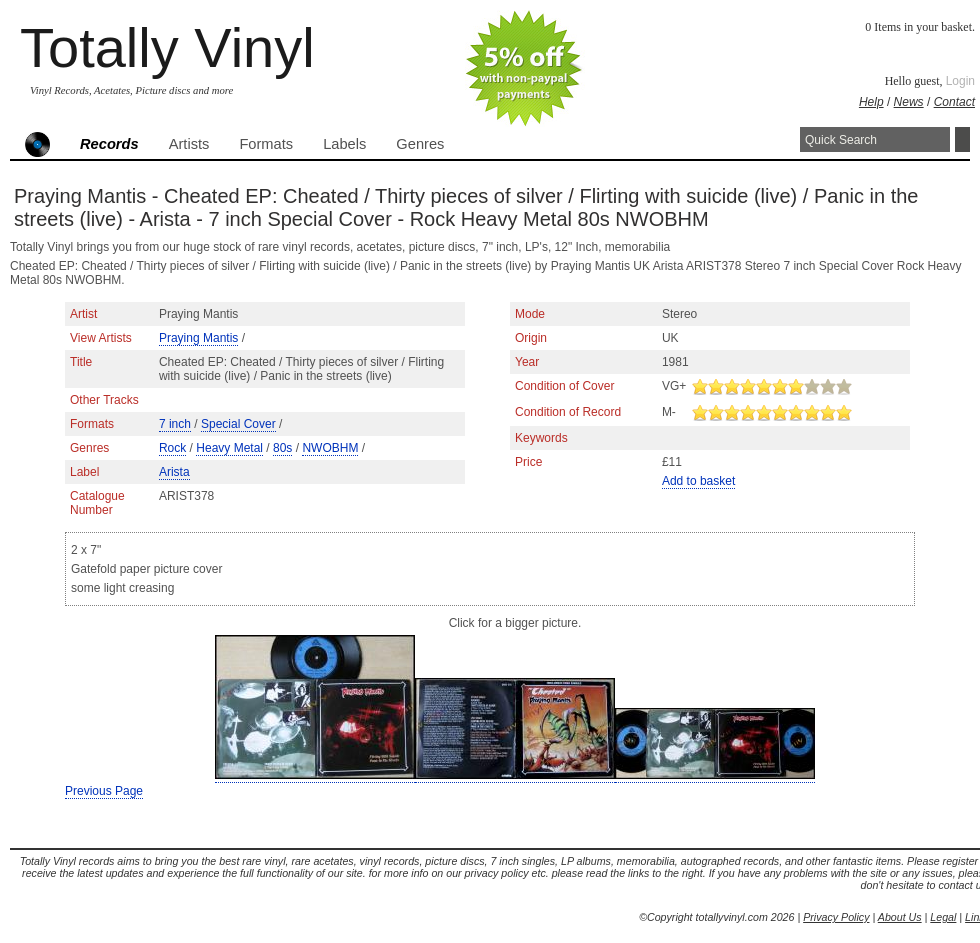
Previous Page (104, 791)
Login (960, 81)
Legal (943, 917)
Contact (954, 102)
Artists (189, 144)
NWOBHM (330, 448)
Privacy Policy (836, 917)
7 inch (175, 424)
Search (962, 139)
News (909, 102)
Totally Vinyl (167, 47)
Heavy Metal (229, 448)
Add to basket (698, 481)
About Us (900, 917)
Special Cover (238, 424)
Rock (172, 448)
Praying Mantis (198, 338)
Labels (344, 144)
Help (871, 102)
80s (282, 448)
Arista (174, 472)
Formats (266, 144)
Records (109, 144)
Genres (420, 144)
